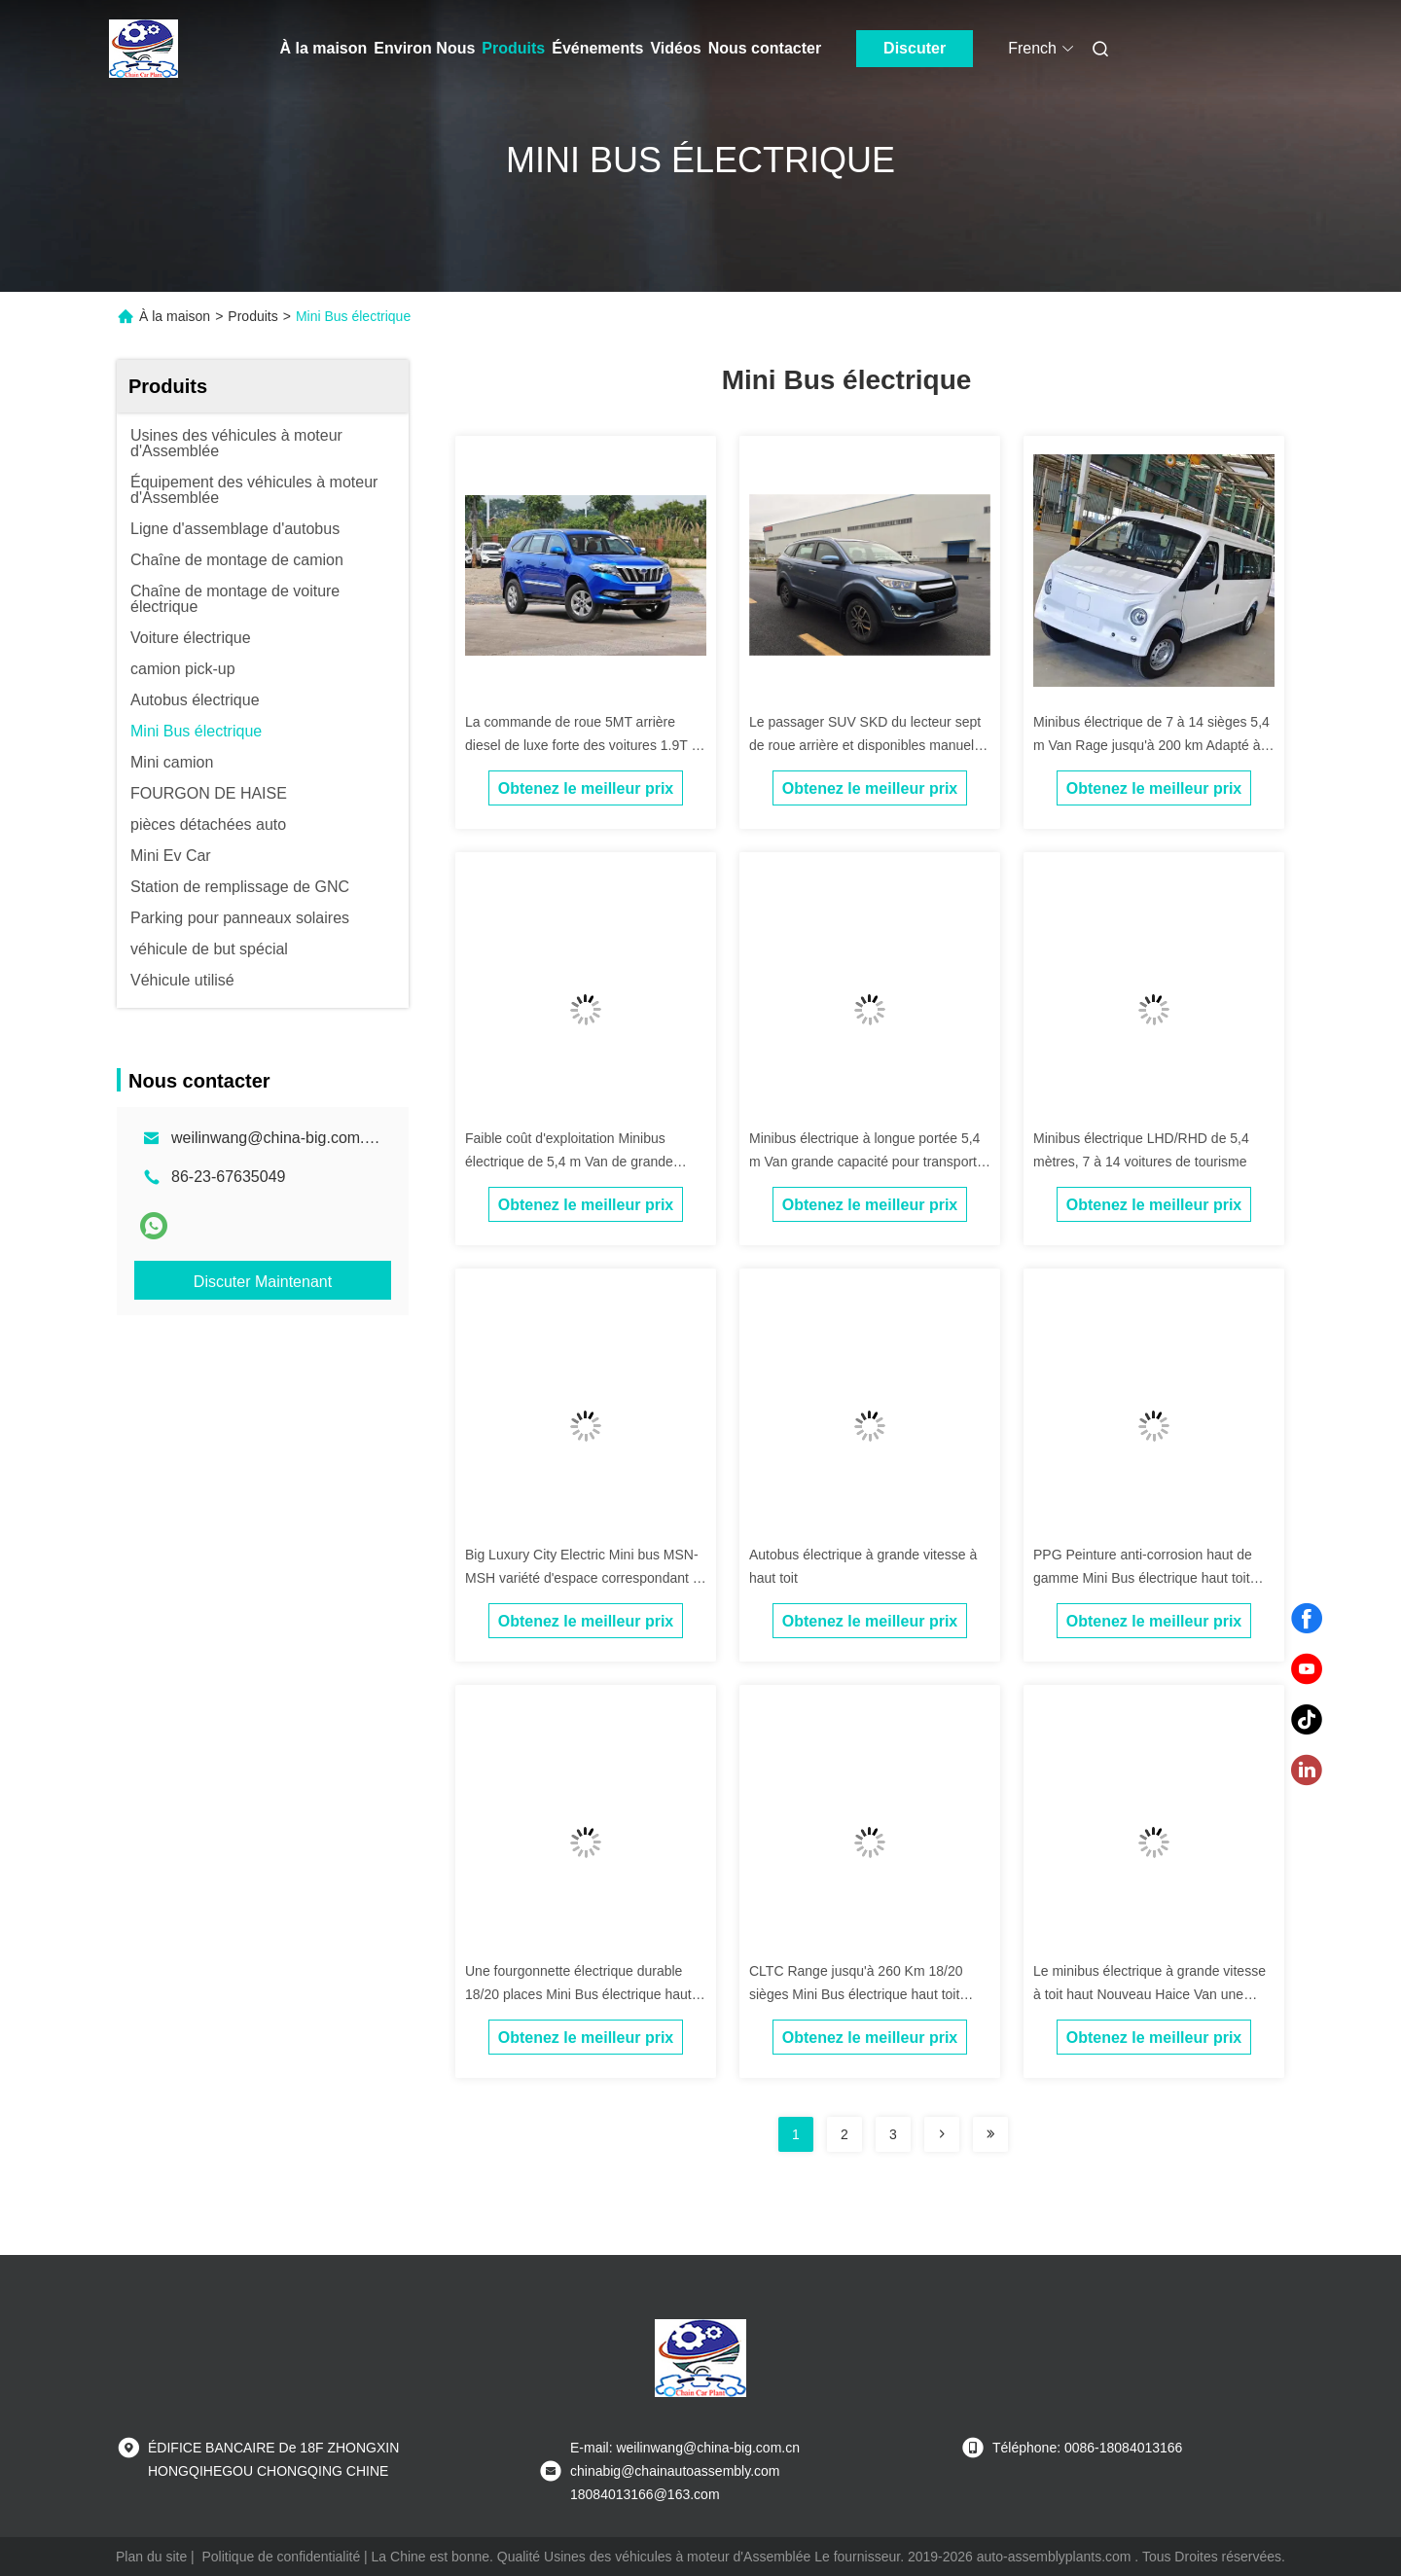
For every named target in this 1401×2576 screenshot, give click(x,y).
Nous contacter (764, 48)
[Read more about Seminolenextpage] (941, 2134)
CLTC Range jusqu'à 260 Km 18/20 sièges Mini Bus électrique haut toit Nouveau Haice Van (856, 1994)
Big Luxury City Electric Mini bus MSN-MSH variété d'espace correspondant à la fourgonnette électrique (582, 1578)
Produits (513, 48)
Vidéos (675, 48)
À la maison (324, 48)
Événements (597, 48)
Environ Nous (424, 48)
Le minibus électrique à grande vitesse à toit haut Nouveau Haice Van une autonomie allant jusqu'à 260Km (1149, 1994)
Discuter (914, 48)
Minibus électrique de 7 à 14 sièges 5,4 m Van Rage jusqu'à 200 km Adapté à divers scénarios (1151, 745)
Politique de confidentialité (281, 2556)
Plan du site (151, 2556)
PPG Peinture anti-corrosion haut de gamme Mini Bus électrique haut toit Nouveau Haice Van (1142, 1578)
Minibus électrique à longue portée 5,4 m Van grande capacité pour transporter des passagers (868, 1161)
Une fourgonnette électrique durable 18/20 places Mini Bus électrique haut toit (578, 1994)
